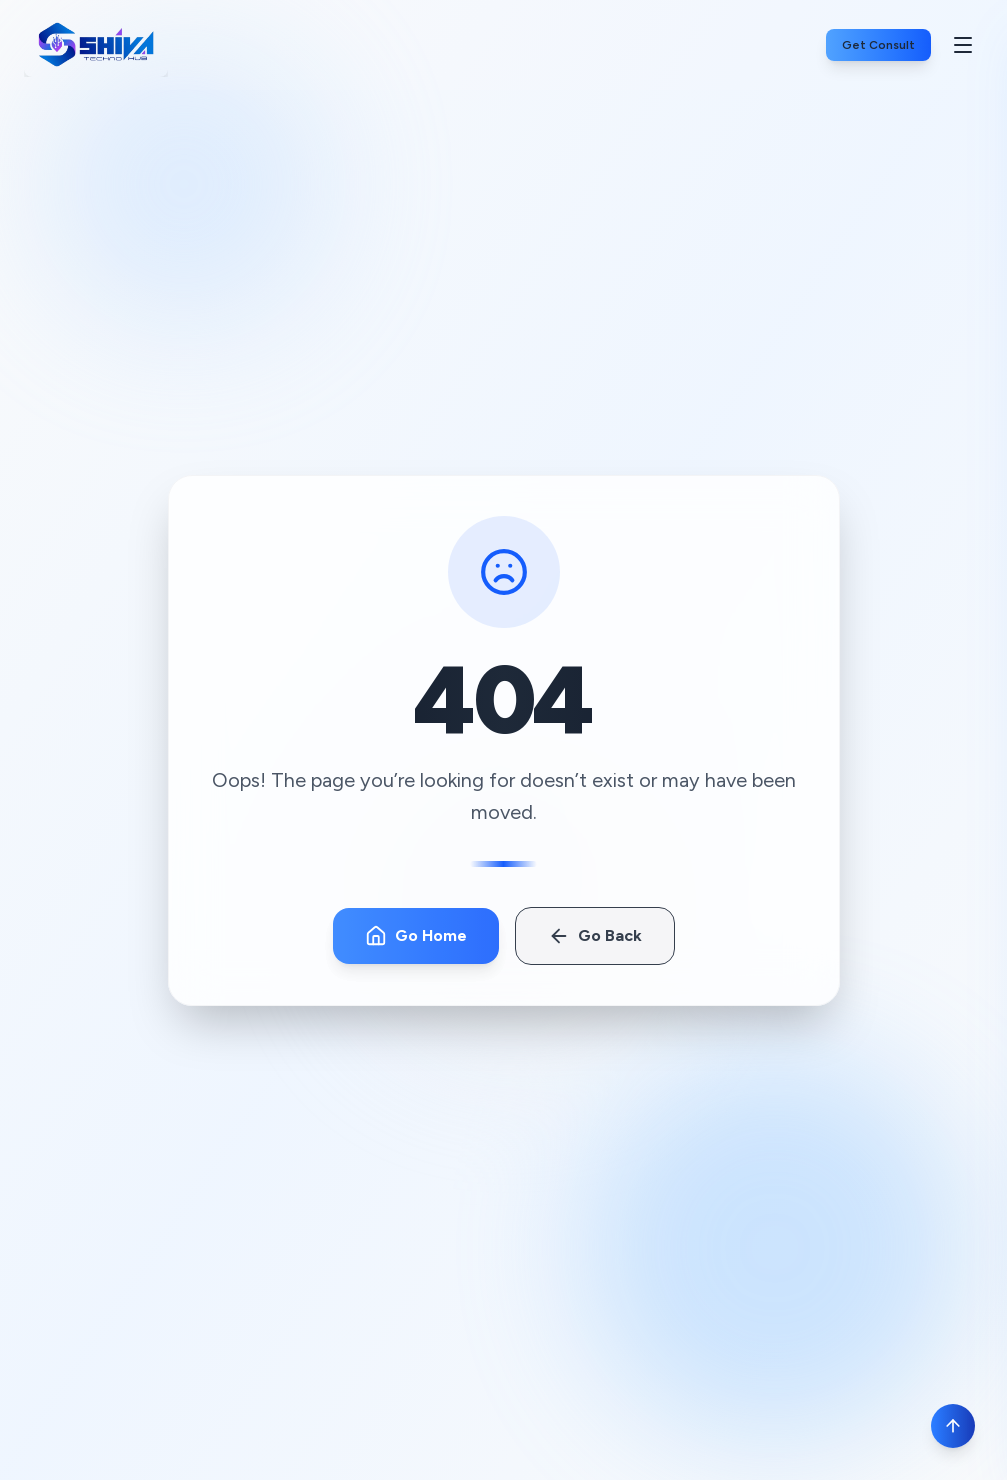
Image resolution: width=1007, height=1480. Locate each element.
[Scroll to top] (953, 1426)
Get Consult (878, 45)
